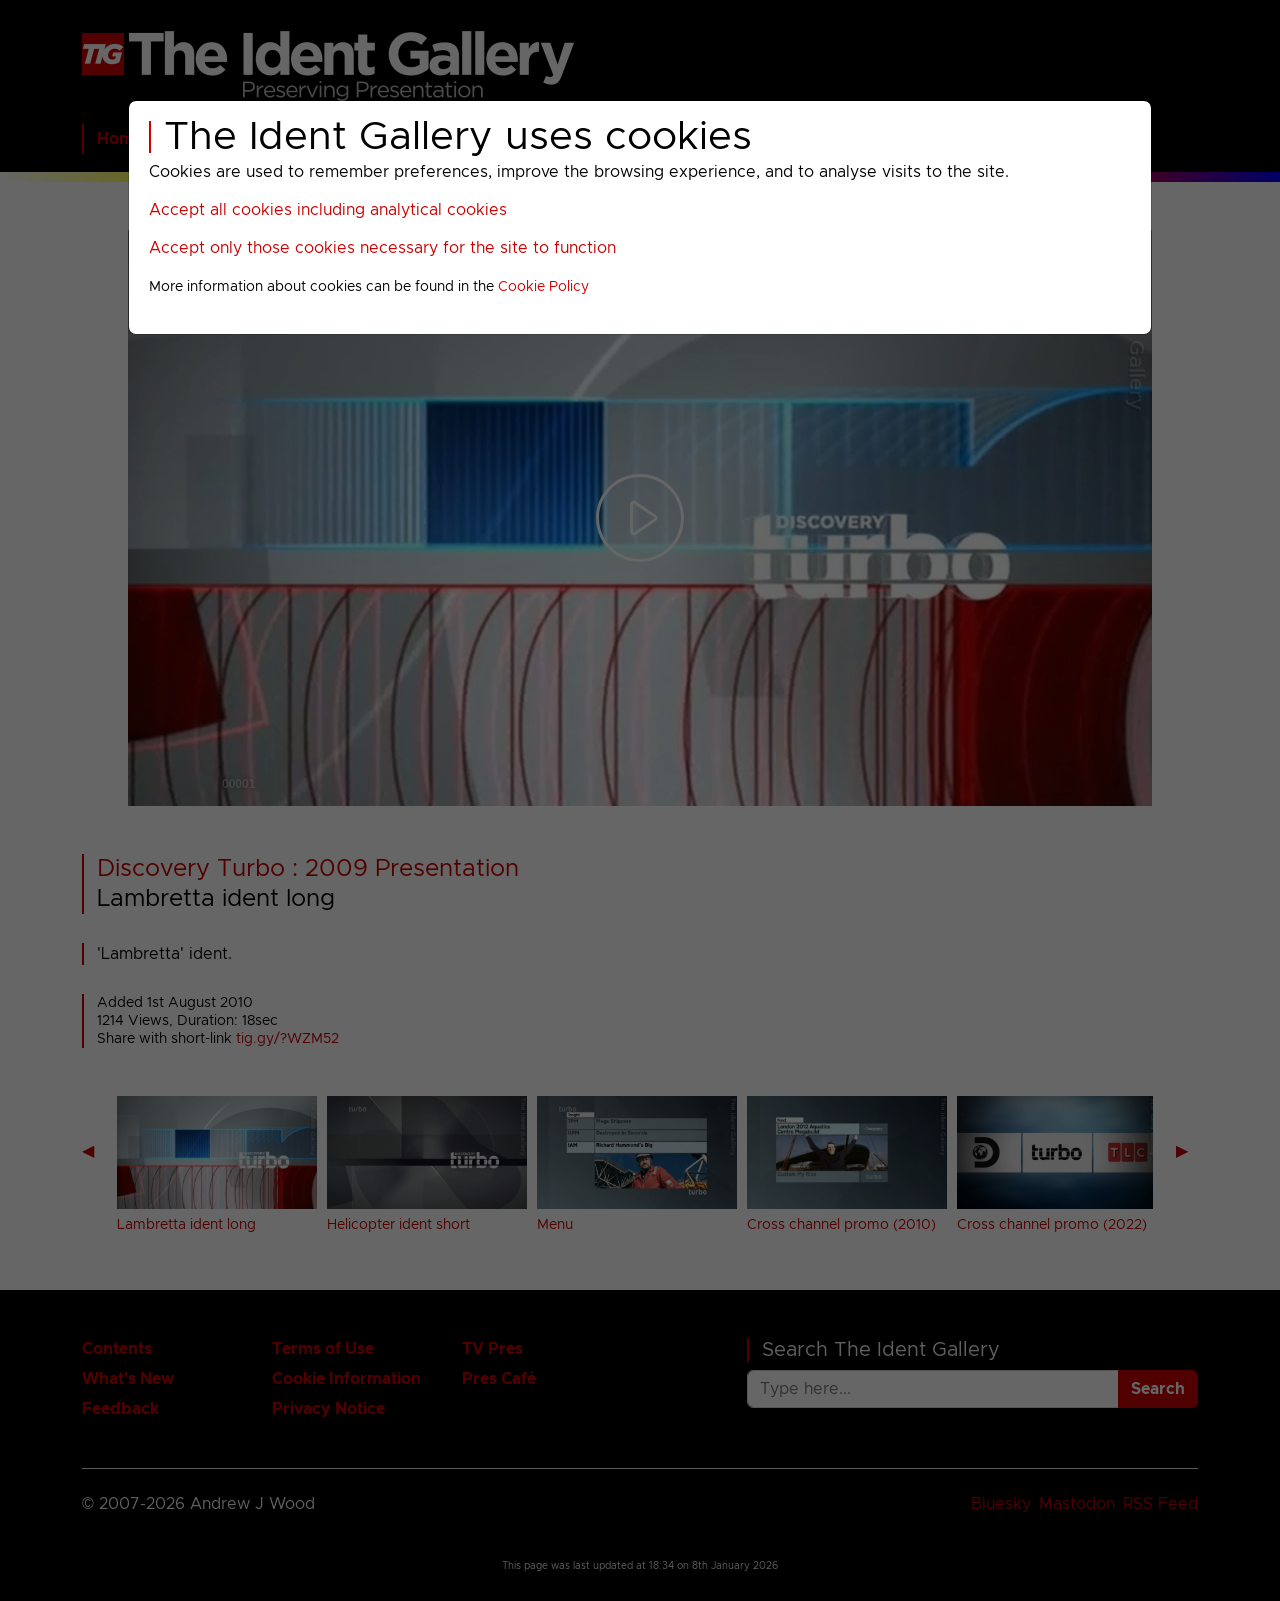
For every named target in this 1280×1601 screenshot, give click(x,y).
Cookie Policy (543, 287)
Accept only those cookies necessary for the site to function (382, 248)
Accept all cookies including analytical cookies (328, 210)
